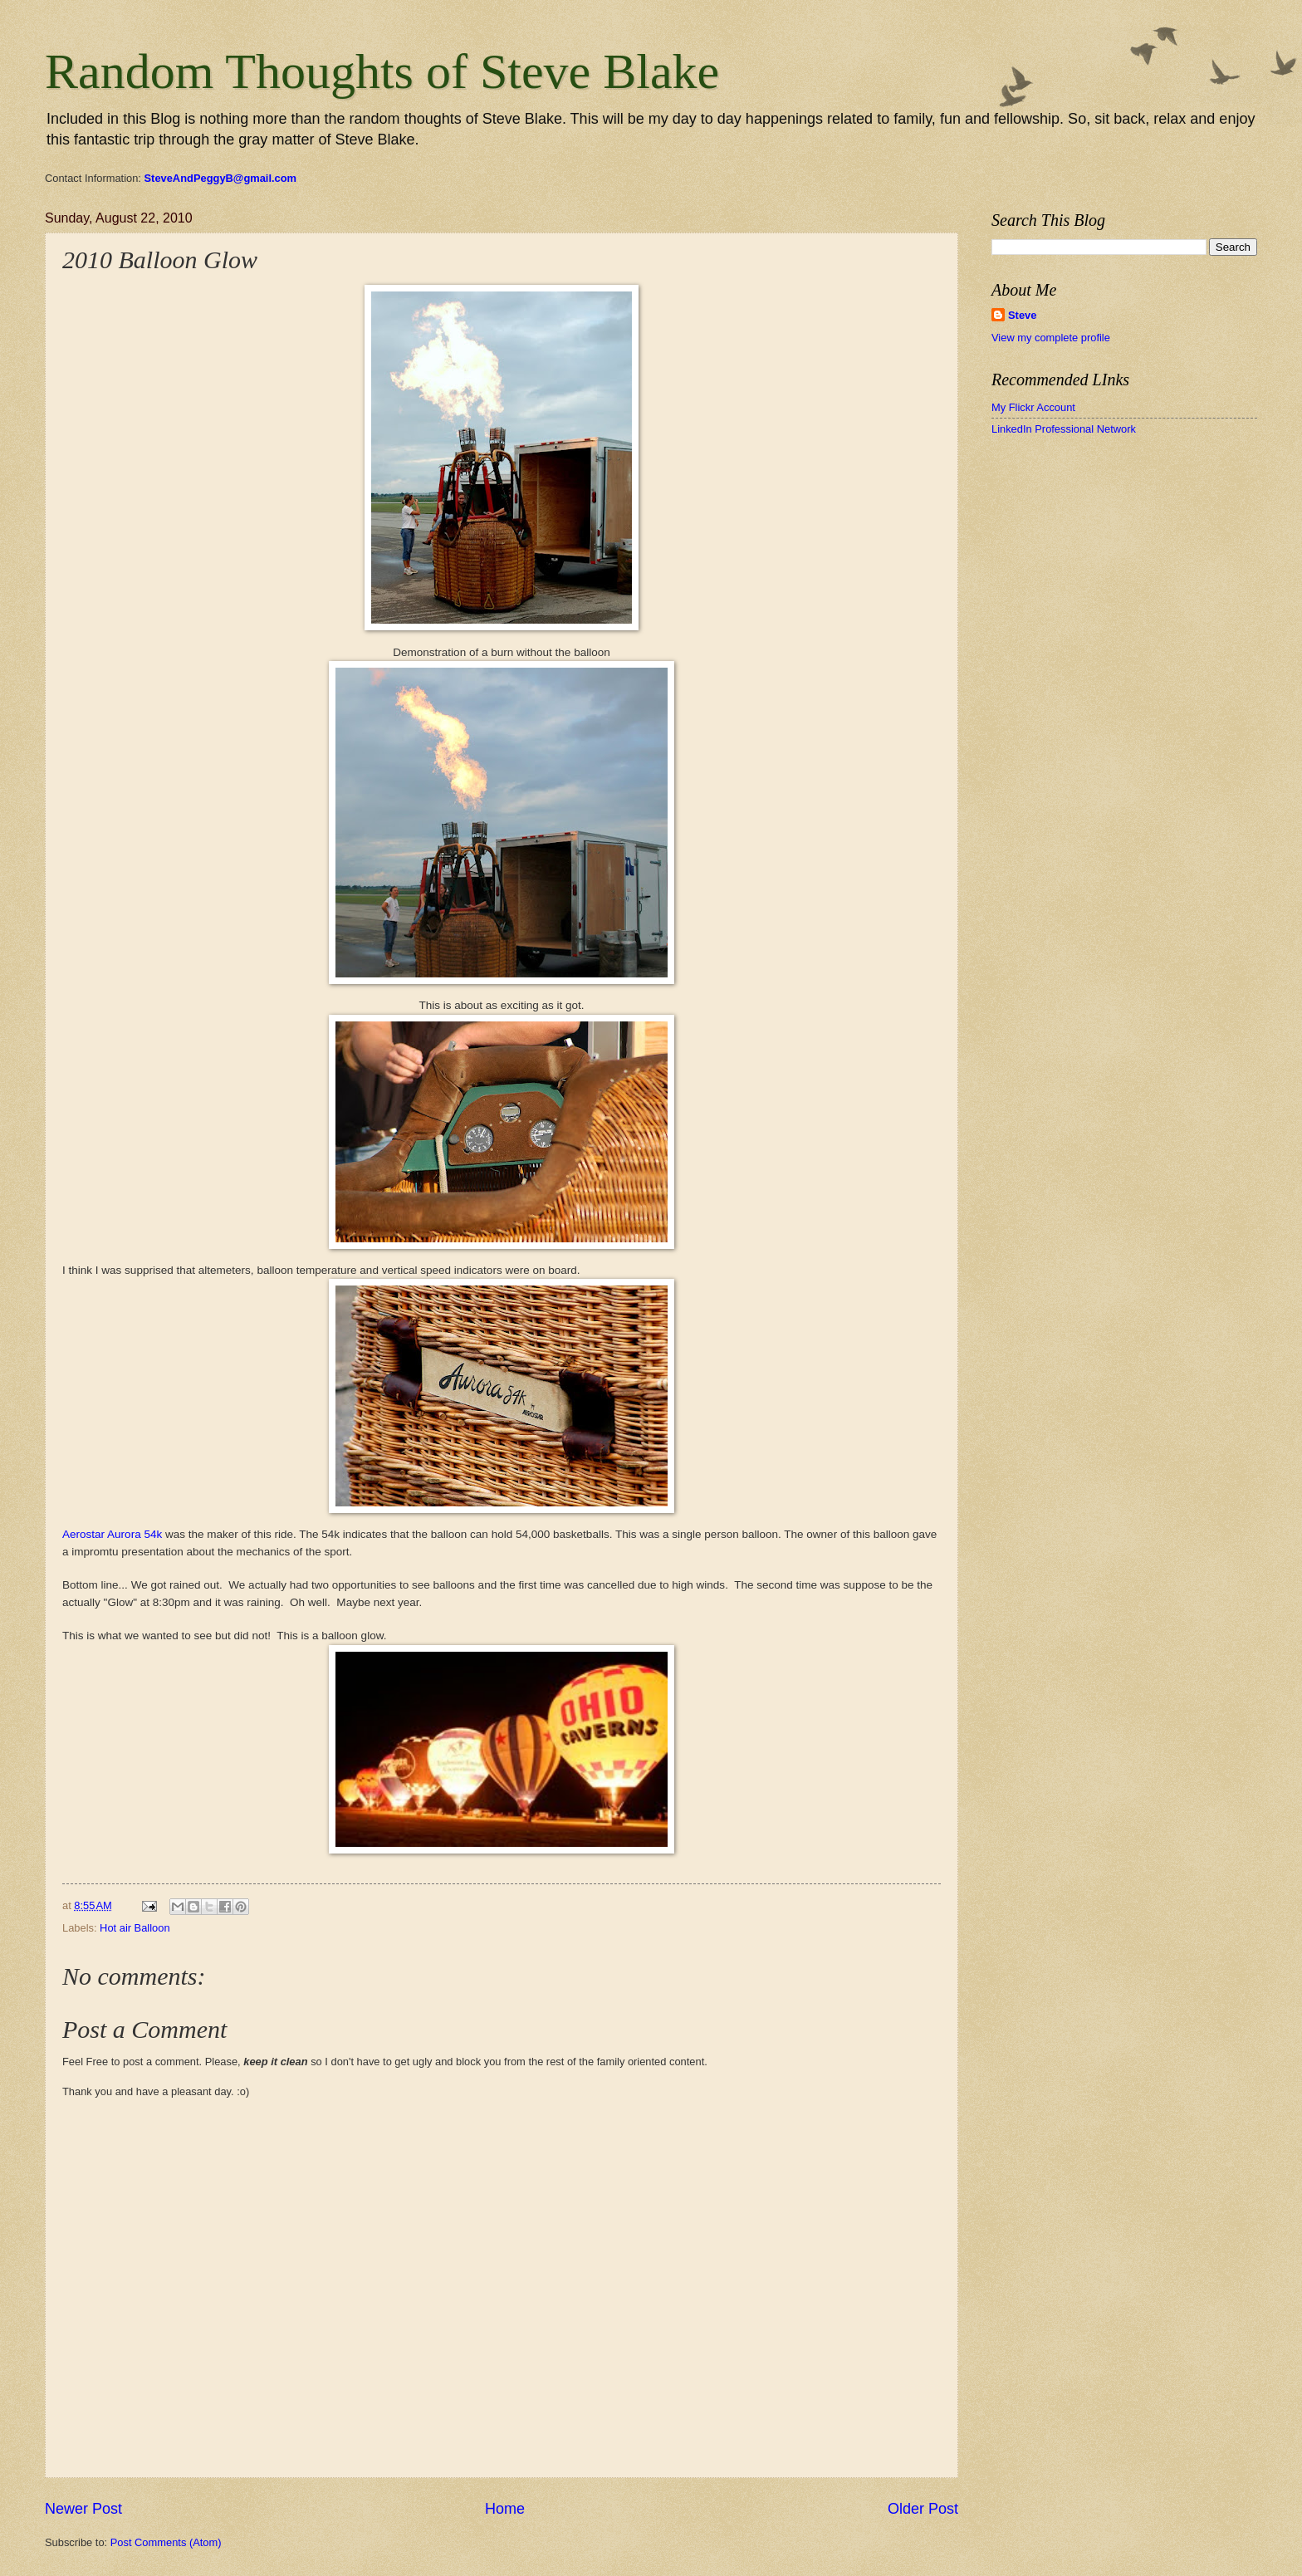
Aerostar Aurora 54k (112, 1534)
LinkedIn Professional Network (1063, 429)
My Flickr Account (1033, 407)
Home (505, 2508)
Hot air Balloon (134, 1928)
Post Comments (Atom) (166, 2542)
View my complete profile (1050, 337)
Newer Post (83, 2508)
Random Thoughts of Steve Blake (382, 71)
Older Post (923, 2508)
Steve (1022, 315)
